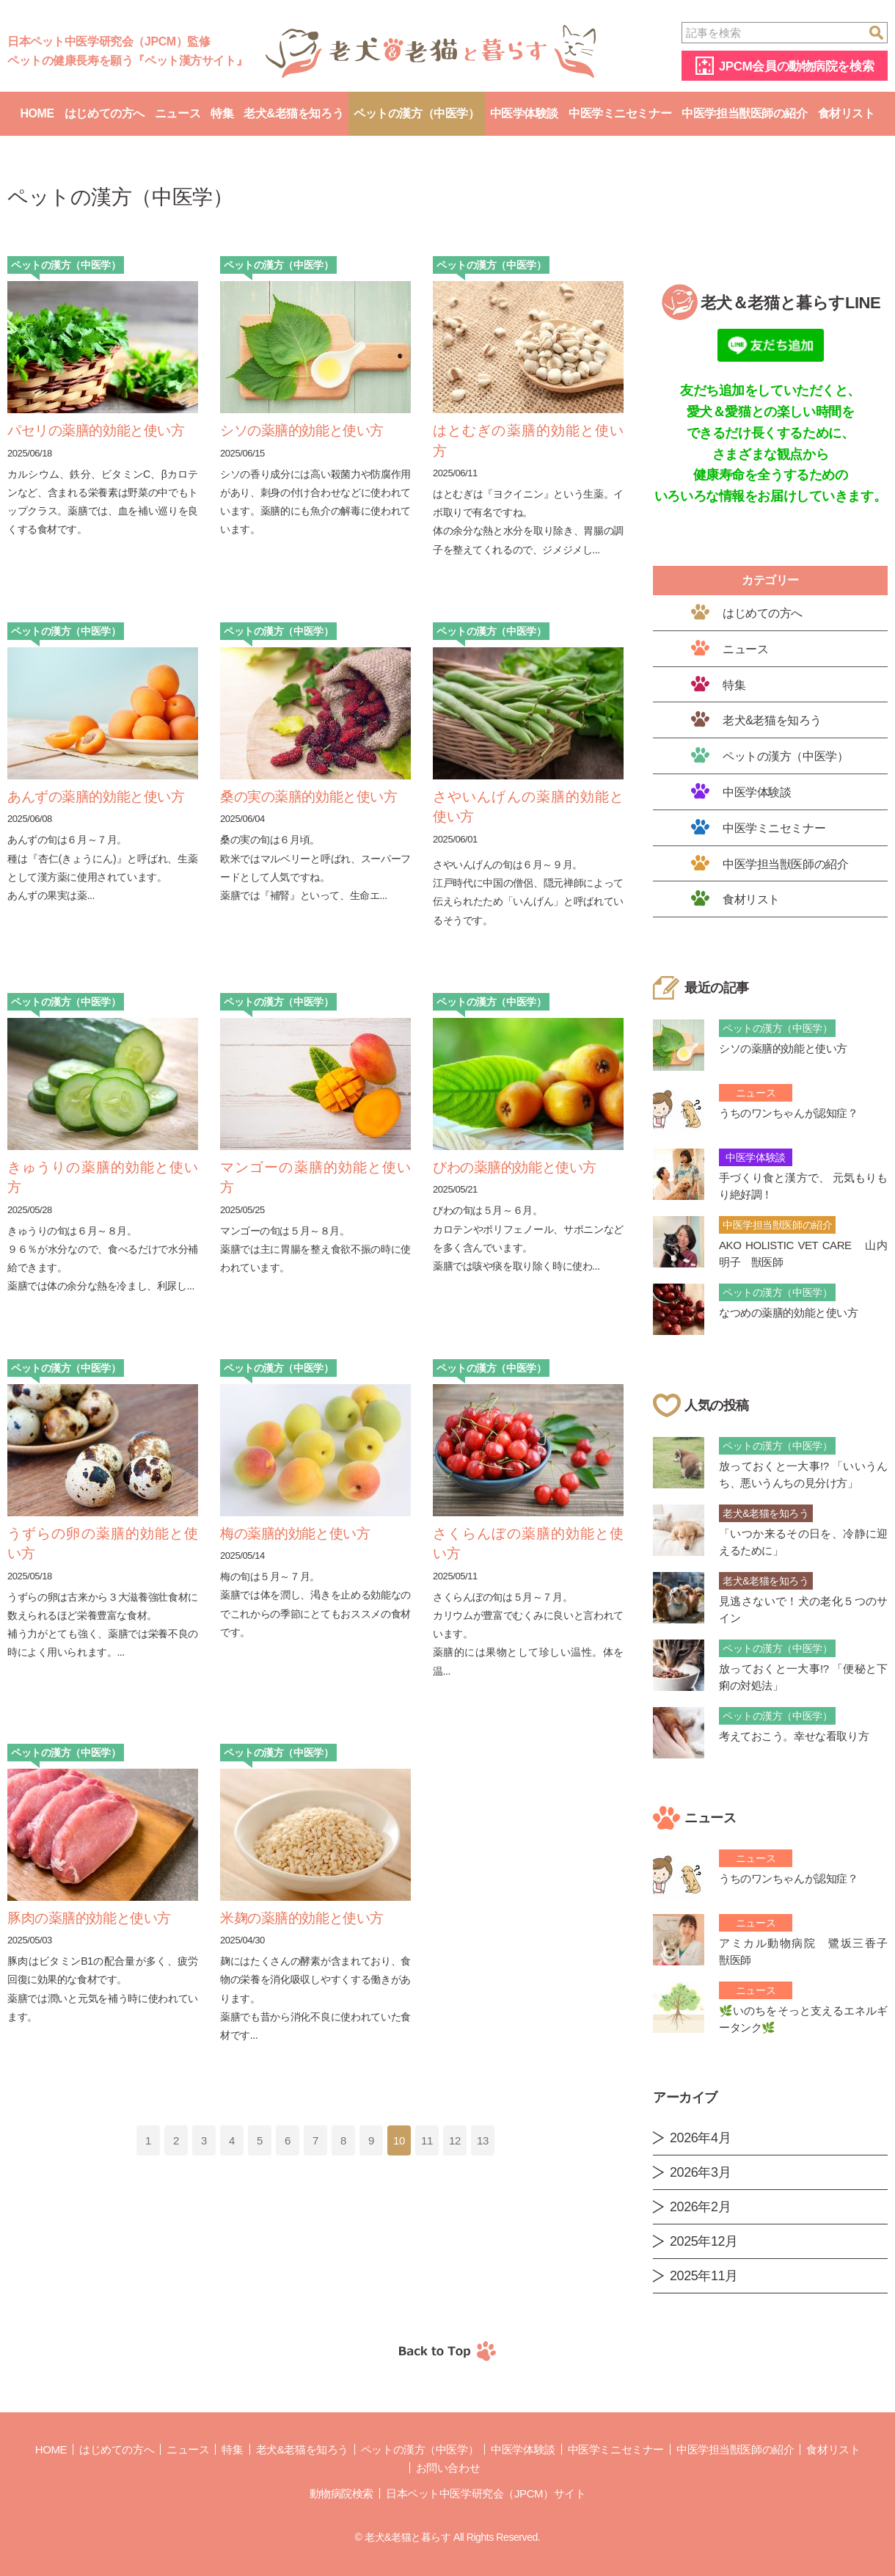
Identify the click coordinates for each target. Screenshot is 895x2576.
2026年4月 (700, 2138)
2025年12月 (704, 2241)
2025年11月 (704, 2275)
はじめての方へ (105, 113)
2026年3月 (700, 2172)
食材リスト (846, 113)
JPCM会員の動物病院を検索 (796, 66)
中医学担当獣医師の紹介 (744, 113)
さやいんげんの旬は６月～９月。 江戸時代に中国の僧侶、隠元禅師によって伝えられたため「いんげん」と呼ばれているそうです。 (528, 892)
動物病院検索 (341, 2493)
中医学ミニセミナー (620, 113)
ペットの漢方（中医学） (416, 113)
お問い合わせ (448, 2467)
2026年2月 (700, 2207)
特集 (222, 113)
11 (427, 2140)
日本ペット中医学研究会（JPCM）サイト (485, 2493)
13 (483, 2140)
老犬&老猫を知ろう (293, 113)
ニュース (177, 113)
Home (37, 113)
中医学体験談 (524, 113)
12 (455, 2140)
